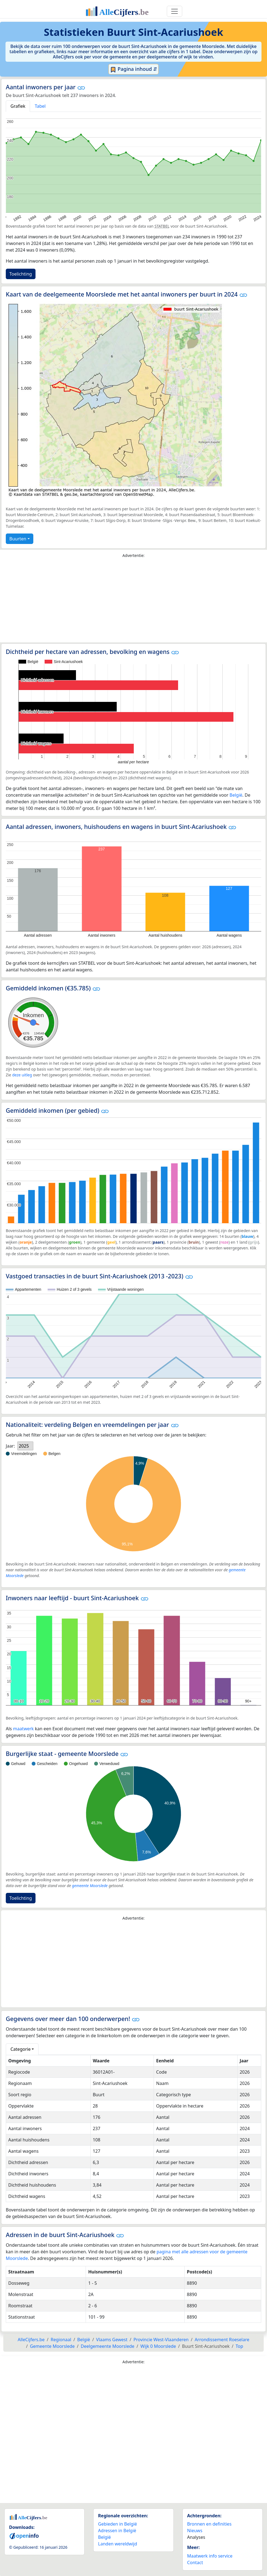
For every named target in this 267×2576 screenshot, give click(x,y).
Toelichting (20, 274)
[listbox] (25, 1445)
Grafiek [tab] (17, 106)
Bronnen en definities (209, 2524)
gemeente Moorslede (90, 1885)
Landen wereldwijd (117, 2544)
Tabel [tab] (40, 106)
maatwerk (23, 1729)
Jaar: (10, 1446)
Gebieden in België (117, 2524)
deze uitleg (22, 1074)
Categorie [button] (20, 2049)
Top (239, 2346)
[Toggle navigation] (174, 11)
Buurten (17, 539)
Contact (195, 2562)
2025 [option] (24, 1446)
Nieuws (194, 2531)
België (236, 795)
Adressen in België (117, 2531)
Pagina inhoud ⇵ (133, 69)
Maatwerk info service (210, 2556)
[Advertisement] (133, 601)
